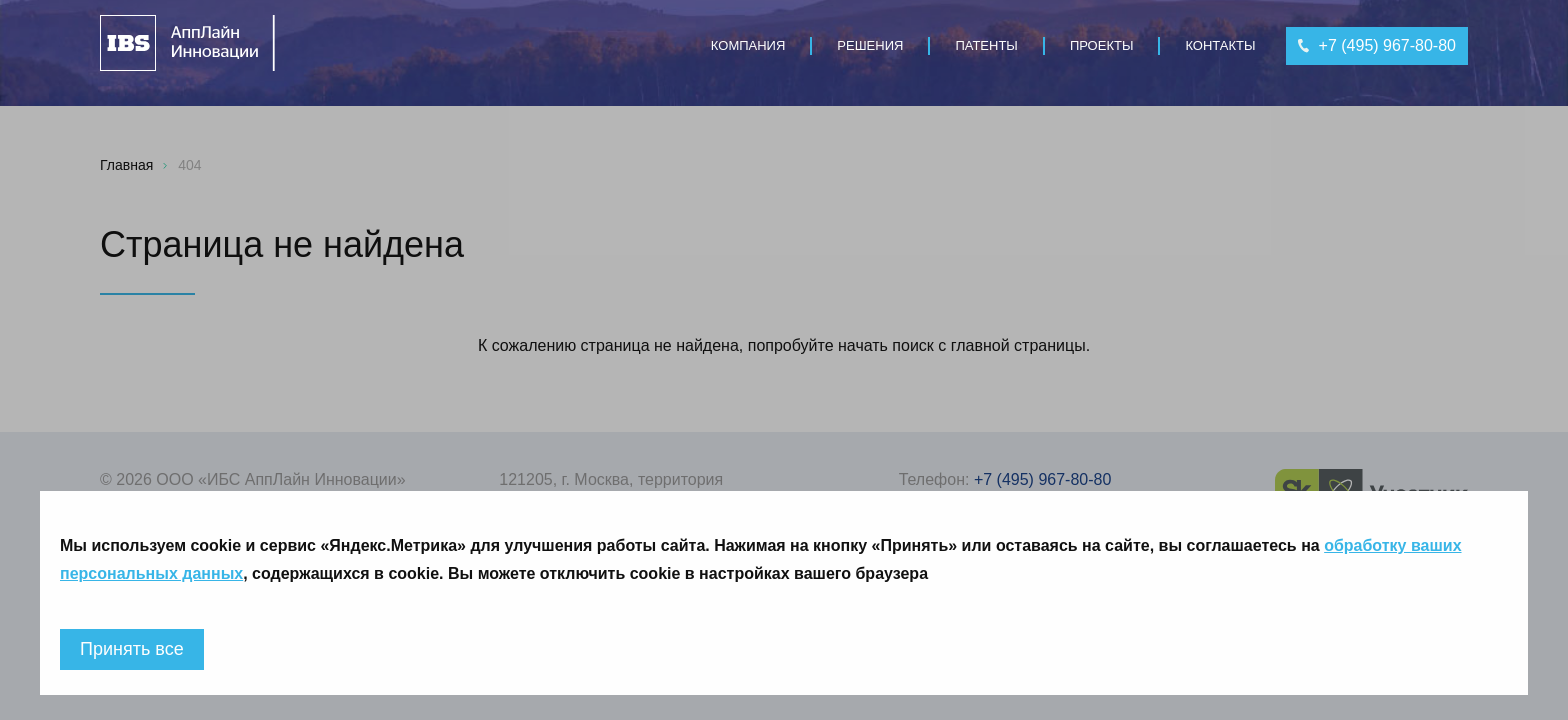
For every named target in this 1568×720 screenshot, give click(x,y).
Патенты (986, 45)
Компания (748, 45)
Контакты (1220, 45)
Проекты (1102, 45)
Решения (870, 45)
